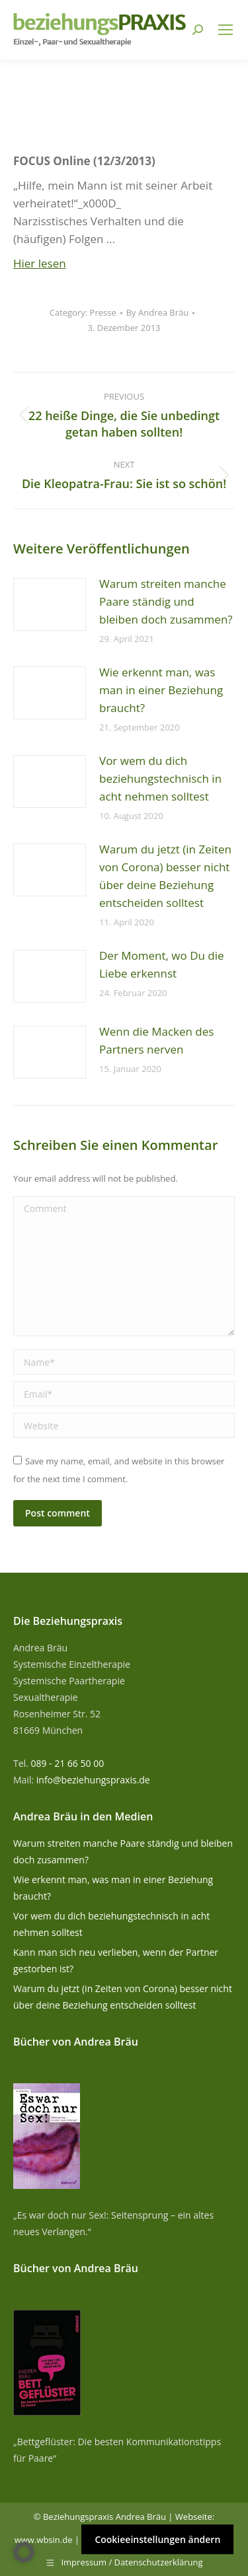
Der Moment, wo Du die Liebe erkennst (161, 964)
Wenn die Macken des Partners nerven (156, 1040)
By (157, 312)
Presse (103, 312)
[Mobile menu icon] (225, 29)
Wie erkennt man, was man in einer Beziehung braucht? (161, 689)
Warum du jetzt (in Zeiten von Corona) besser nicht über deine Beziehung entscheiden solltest (165, 875)
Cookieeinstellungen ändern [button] (157, 2539)
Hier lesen (39, 263)
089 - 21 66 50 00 (67, 1763)
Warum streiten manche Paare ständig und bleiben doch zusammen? (166, 601)
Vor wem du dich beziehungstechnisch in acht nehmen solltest (160, 778)
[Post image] (49, 604)
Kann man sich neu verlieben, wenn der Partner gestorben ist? (115, 1960)
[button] (24, 2552)
